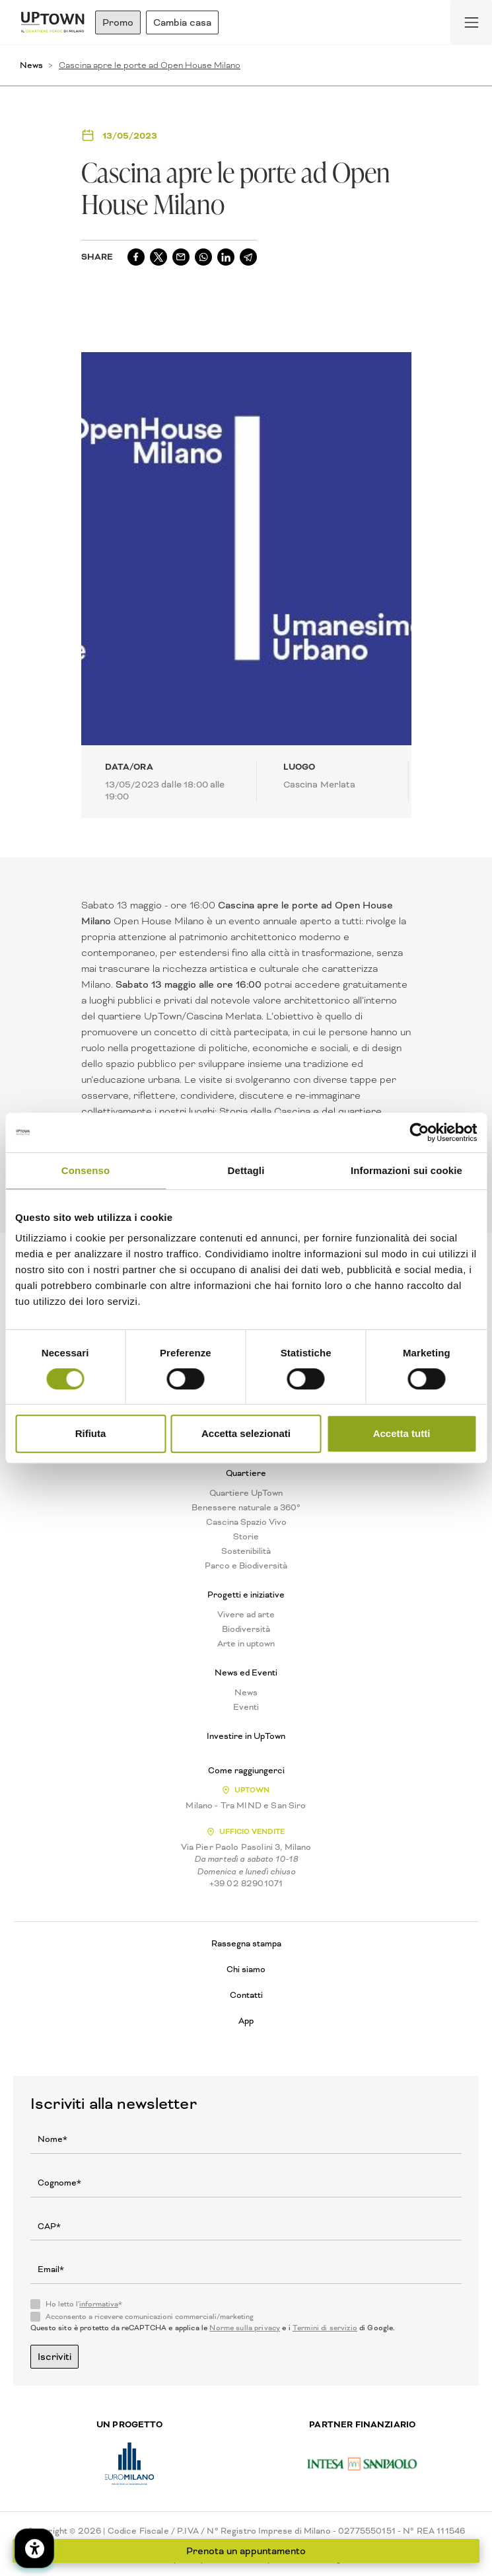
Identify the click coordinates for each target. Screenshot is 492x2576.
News (31, 65)
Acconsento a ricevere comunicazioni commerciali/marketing (150, 2317)
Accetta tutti (402, 1433)
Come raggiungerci (246, 1770)
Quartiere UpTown (246, 1493)
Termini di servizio (325, 2328)
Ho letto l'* (84, 2304)
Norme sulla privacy (244, 2328)
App (246, 2020)
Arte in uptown (246, 1643)
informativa (98, 2304)
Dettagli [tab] (246, 1170)
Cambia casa (182, 22)
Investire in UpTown (246, 1736)
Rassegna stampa (246, 1943)
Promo (117, 22)
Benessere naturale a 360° (246, 1507)
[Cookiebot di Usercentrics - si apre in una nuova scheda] (419, 1132)
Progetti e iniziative (246, 1595)
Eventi (246, 1707)
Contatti (246, 1995)
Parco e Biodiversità (246, 1565)
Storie (246, 1536)
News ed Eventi (246, 1672)
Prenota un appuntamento (246, 2551)
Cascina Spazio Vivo (246, 1522)
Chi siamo (246, 1969)
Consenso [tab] (85, 1170)
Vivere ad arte (246, 1614)
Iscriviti (54, 2356)
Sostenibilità (246, 1551)
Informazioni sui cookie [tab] (406, 1170)
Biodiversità (246, 1629)
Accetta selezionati (246, 1433)
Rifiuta (90, 1433)
